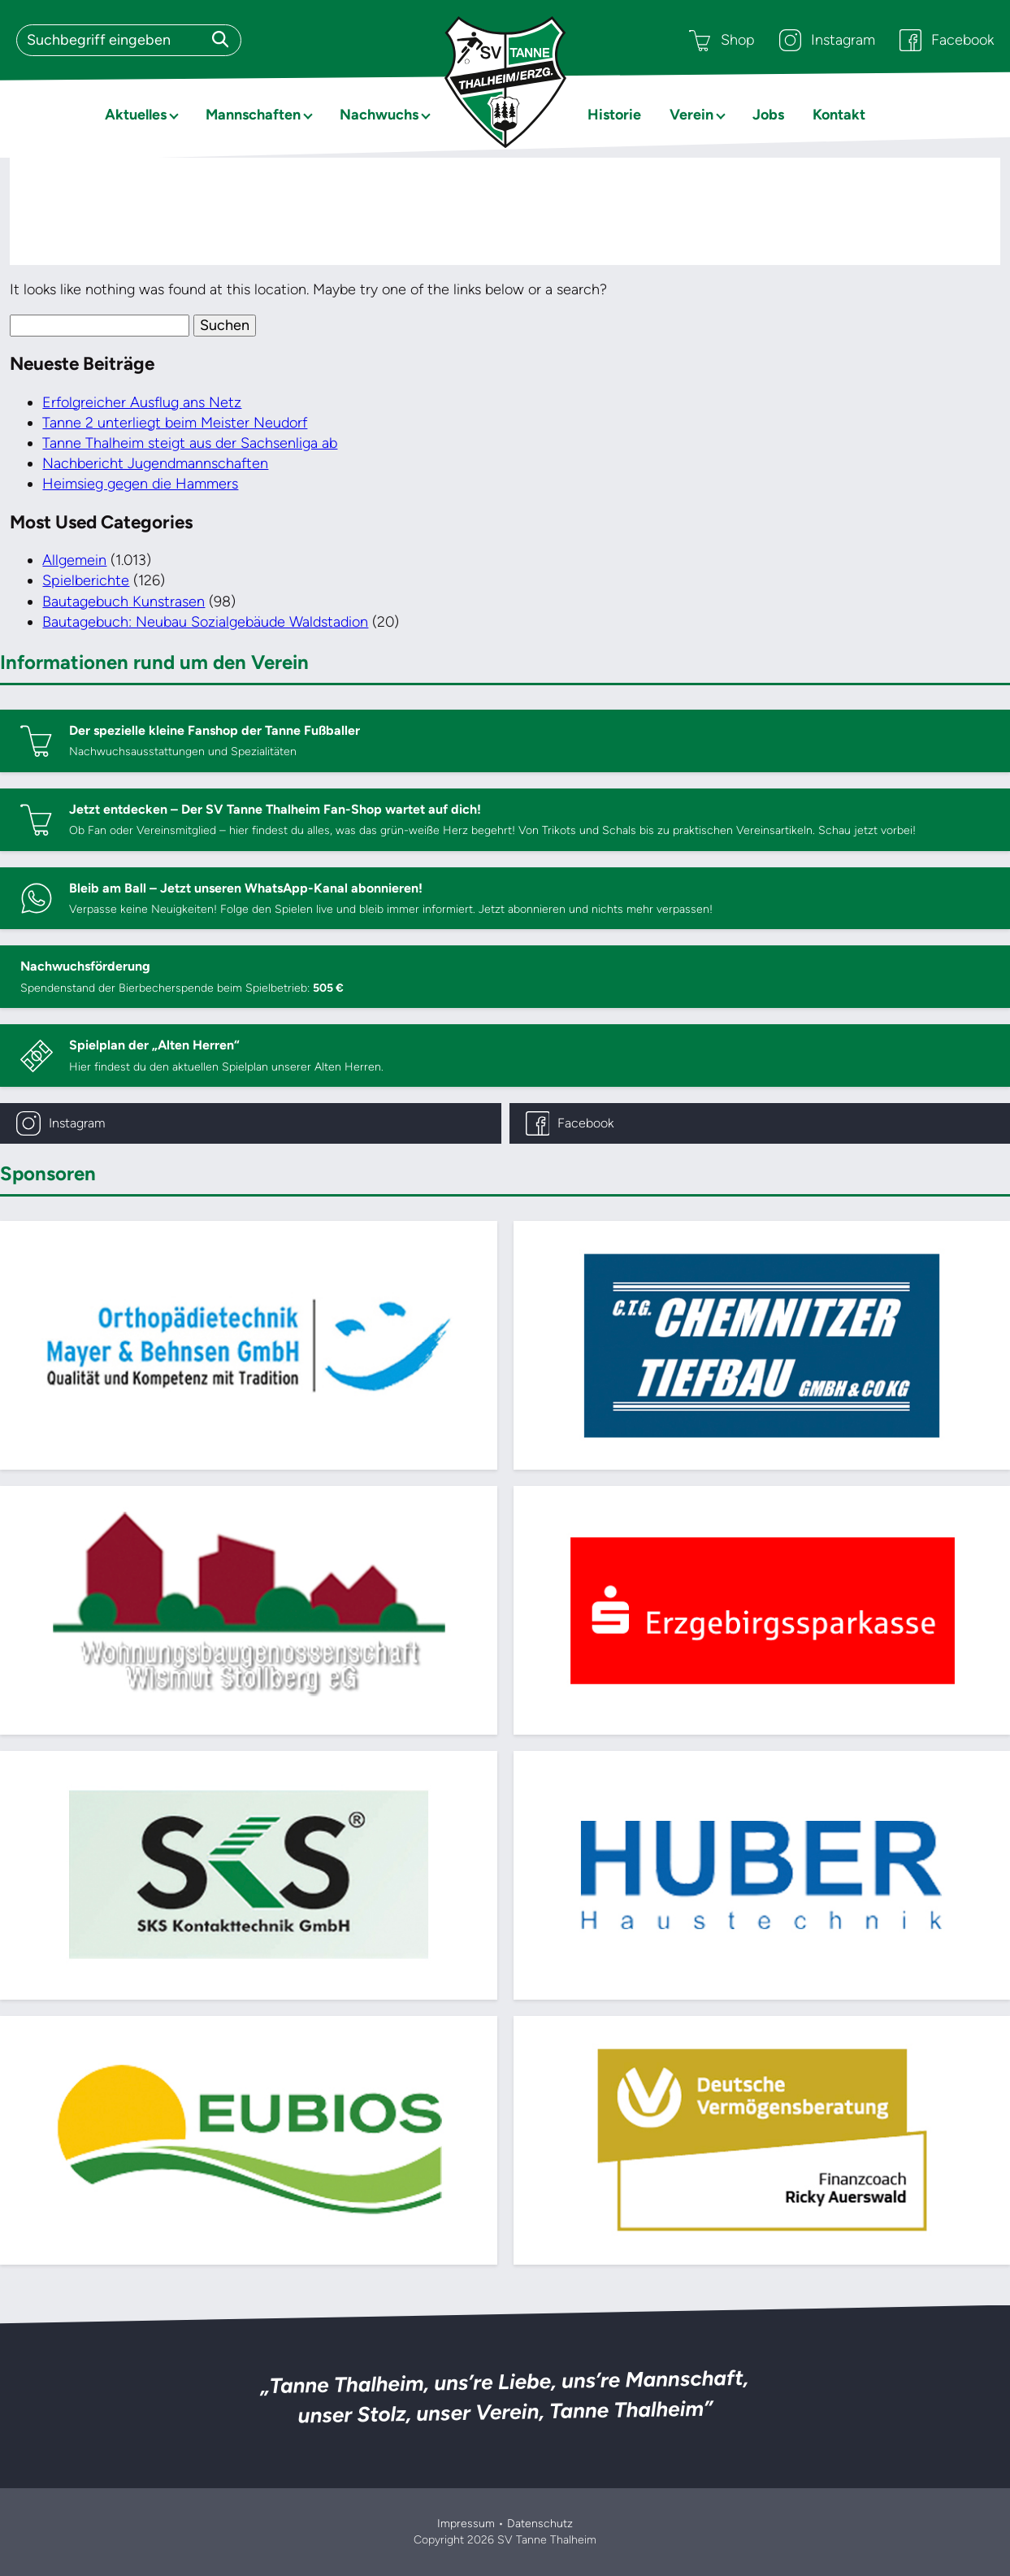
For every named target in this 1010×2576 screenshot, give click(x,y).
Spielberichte (85, 580)
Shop (722, 40)
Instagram (827, 40)
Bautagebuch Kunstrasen (123, 601)
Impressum (466, 2523)
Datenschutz (540, 2523)
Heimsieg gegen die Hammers (140, 484)
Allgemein (74, 560)
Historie (614, 115)
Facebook (946, 40)
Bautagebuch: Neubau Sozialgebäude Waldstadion (205, 622)
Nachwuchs (379, 115)
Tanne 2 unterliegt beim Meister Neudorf (174, 423)
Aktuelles (136, 115)
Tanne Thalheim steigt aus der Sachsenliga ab (189, 443)
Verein (691, 115)
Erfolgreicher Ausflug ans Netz (141, 402)
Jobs (768, 115)
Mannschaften (253, 115)
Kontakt (839, 115)
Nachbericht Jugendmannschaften (155, 463)
